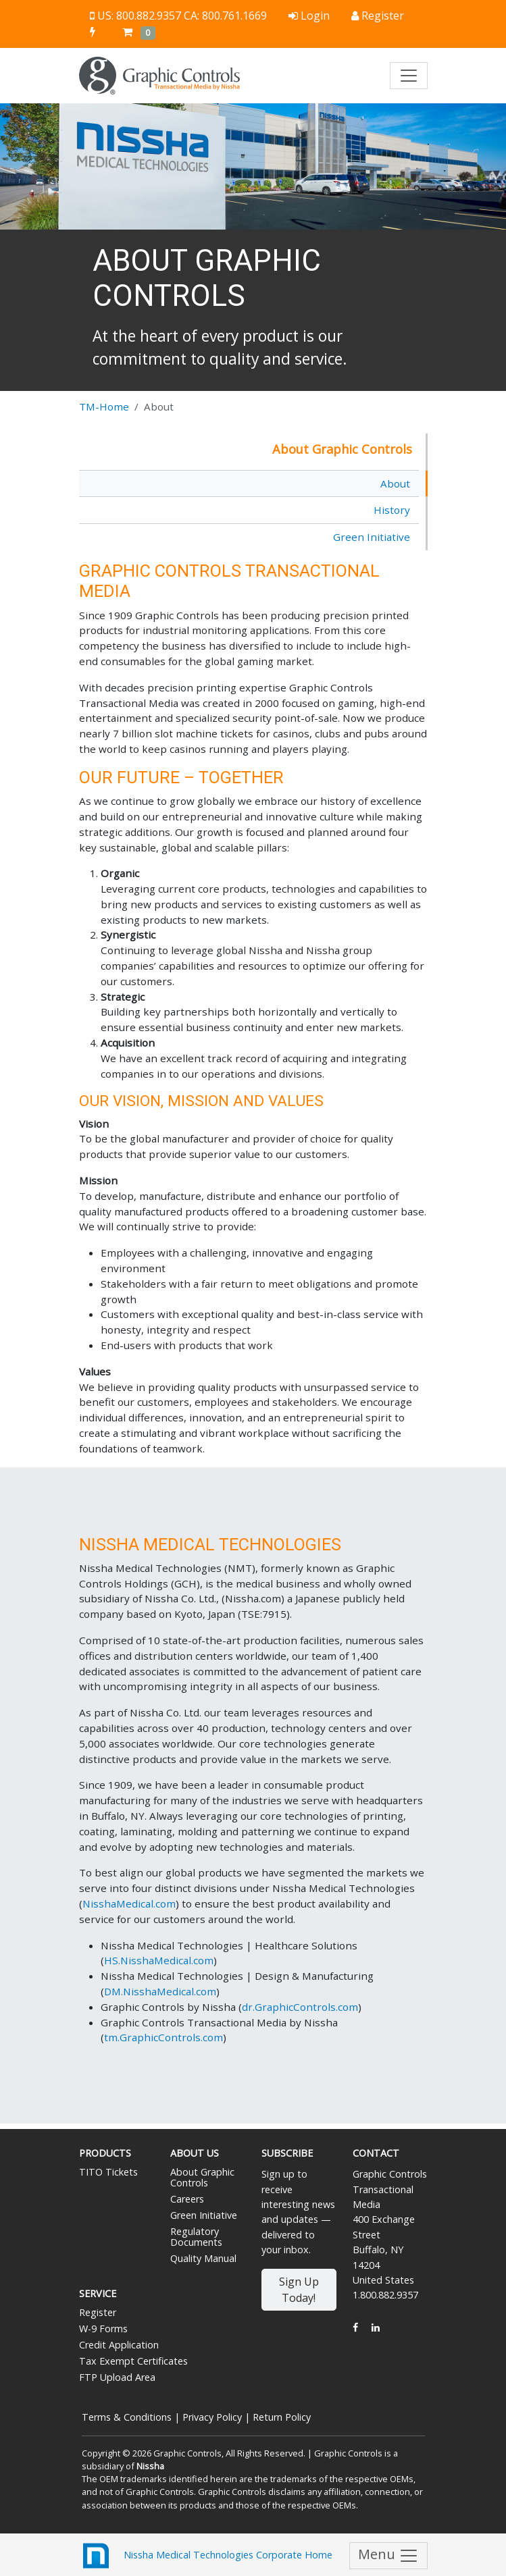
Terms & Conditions (127, 2417)
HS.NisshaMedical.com (158, 1960)
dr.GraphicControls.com (300, 2007)
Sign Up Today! (299, 2289)
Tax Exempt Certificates (133, 2361)
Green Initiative (371, 537)
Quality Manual (203, 2258)
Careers (187, 2198)
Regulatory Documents (196, 2237)
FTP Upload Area (117, 2377)
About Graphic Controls (202, 2177)
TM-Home (104, 406)
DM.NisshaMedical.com (160, 1991)
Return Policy (282, 2417)
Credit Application (119, 2344)
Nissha (150, 2466)
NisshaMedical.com (129, 1903)
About (395, 483)
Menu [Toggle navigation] (388, 2555)
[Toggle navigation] (409, 75)
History (392, 510)
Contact (376, 2153)
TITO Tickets (108, 2171)
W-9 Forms (103, 2328)
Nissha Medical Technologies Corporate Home (205, 2556)
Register (97, 2312)
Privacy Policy (212, 2417)
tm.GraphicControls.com (163, 2037)
